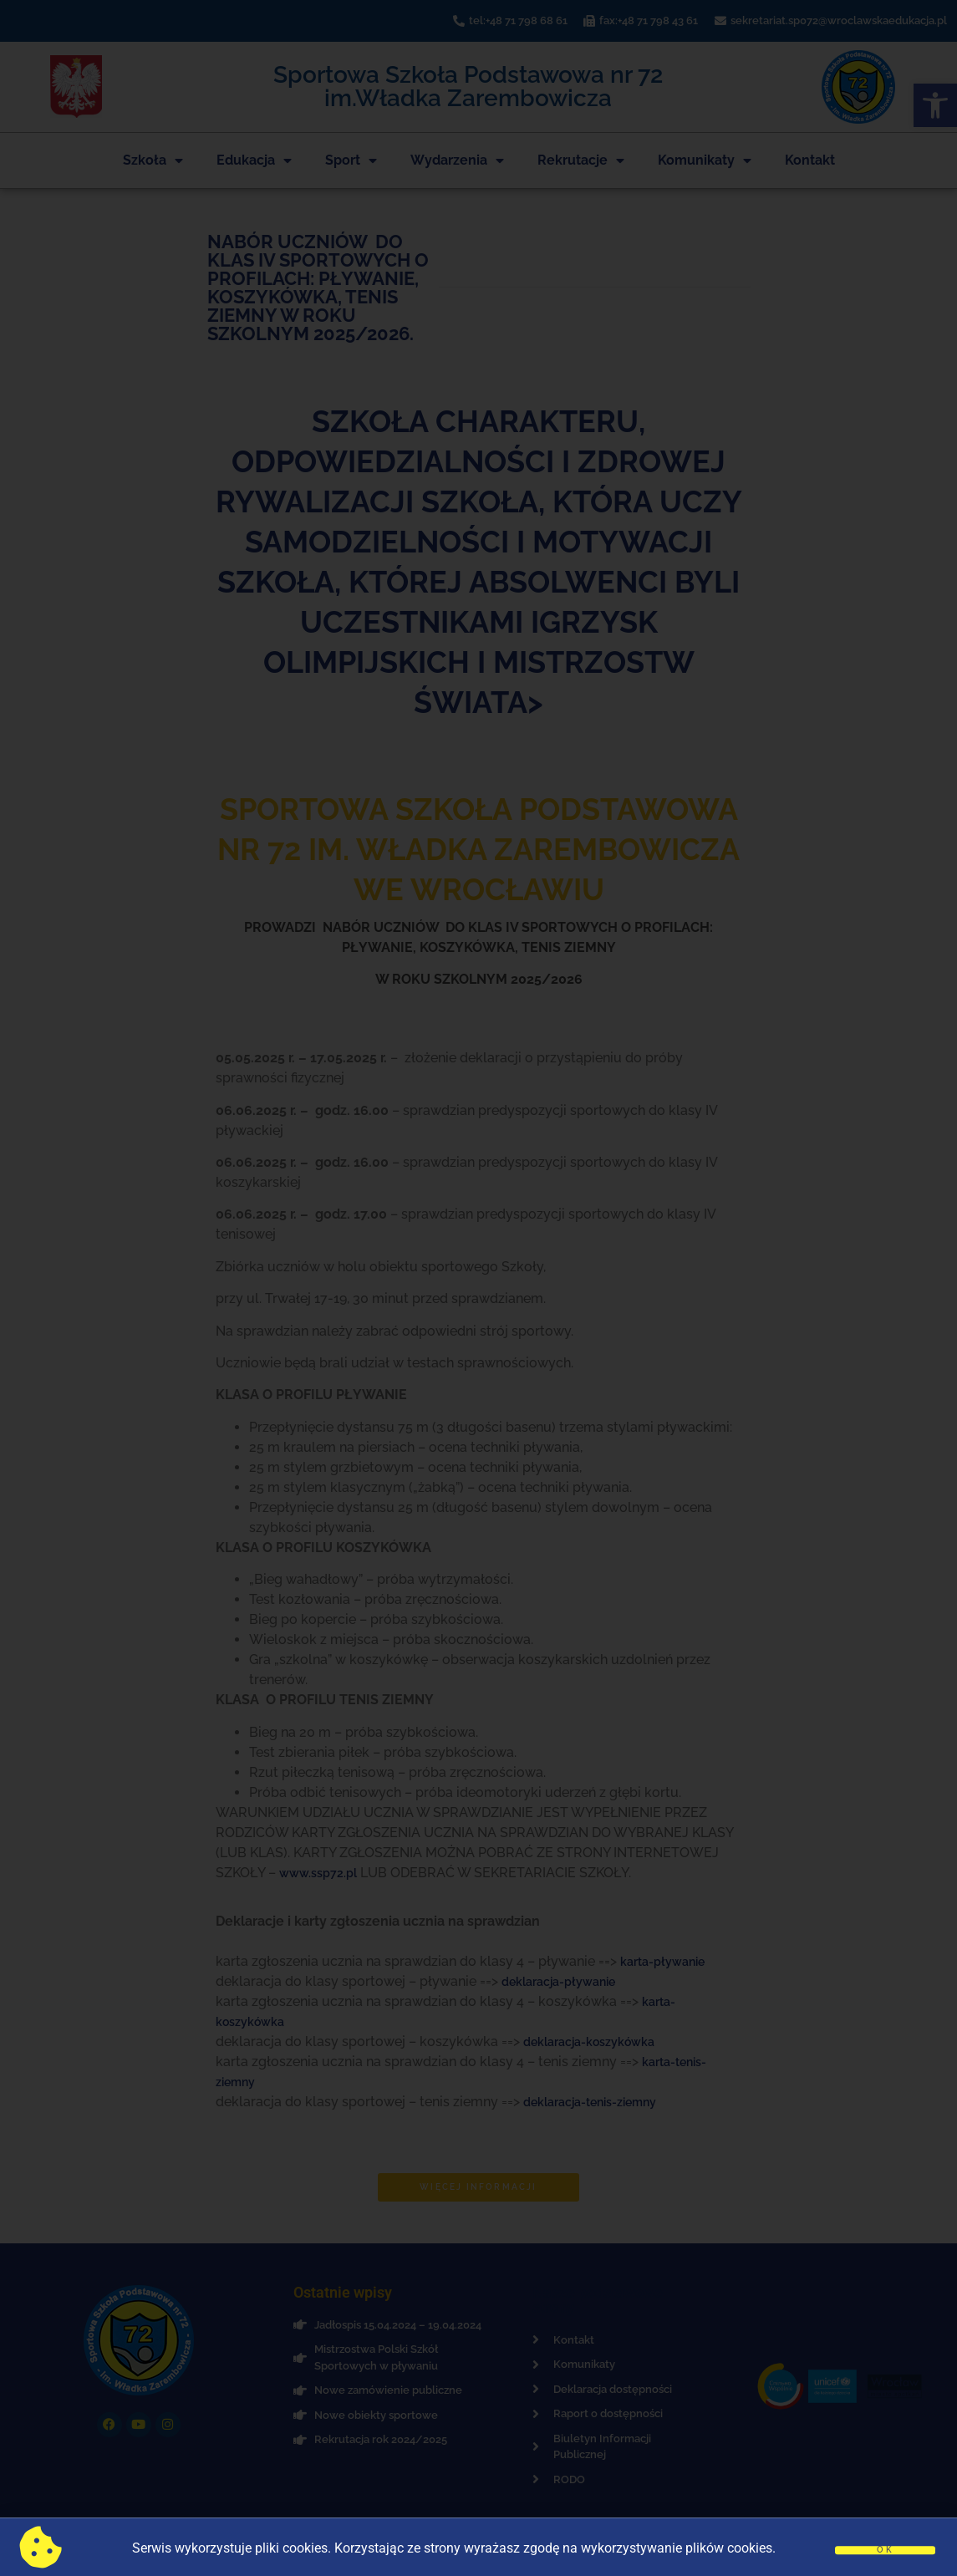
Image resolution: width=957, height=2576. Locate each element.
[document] (478, 1288)
